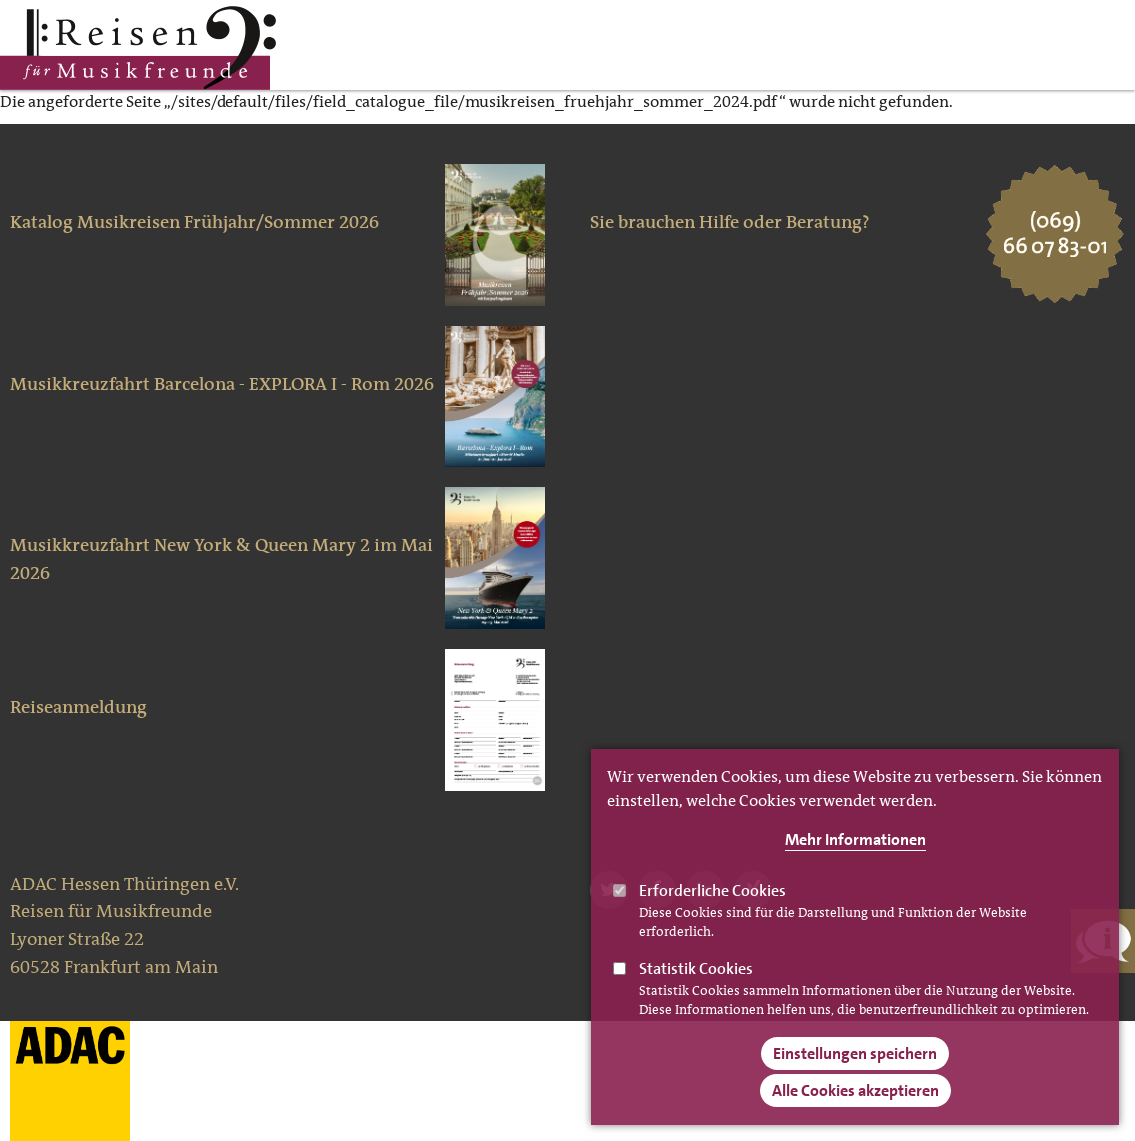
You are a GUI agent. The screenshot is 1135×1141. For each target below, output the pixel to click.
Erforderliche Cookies (712, 915)
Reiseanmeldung (78, 707)
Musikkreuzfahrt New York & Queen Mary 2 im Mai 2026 (221, 559)
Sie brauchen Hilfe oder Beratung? (730, 222)
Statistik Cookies (696, 993)
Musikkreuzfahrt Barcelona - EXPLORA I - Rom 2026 (222, 384)
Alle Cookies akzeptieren (855, 1115)
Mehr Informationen (855, 864)
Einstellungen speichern (855, 1078)
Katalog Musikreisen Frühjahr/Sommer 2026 (194, 222)
